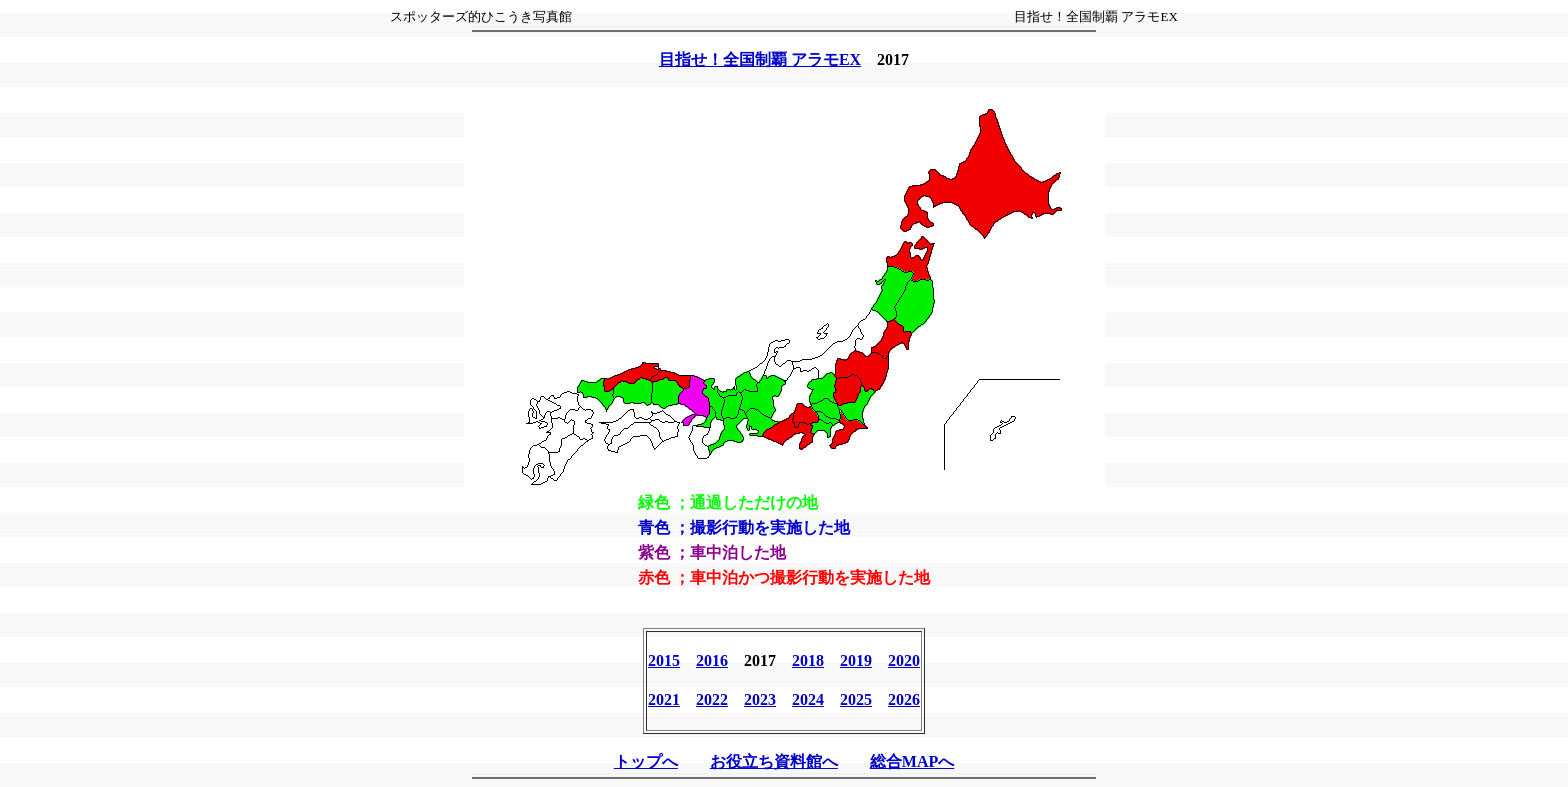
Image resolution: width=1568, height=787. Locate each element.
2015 (664, 660)
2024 (808, 699)
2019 (856, 660)
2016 (712, 660)
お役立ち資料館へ (774, 761)
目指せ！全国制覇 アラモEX (760, 59)
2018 (808, 660)
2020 (904, 660)
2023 (760, 699)
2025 (856, 699)
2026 (904, 699)
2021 (664, 699)
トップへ (646, 761)
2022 (712, 699)
